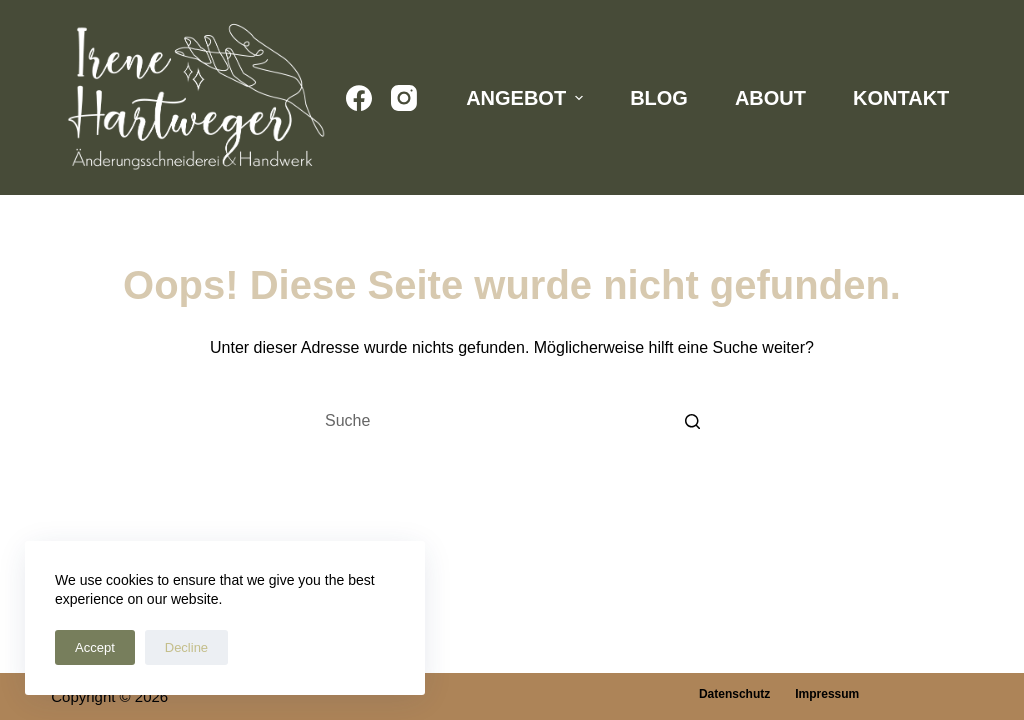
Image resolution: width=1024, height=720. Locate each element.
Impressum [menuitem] (827, 694)
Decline (186, 647)
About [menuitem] (770, 98)
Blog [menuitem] (659, 98)
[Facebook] (359, 98)
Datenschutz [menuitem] (734, 694)
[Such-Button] (692, 421)
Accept (95, 647)
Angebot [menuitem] (527, 98)
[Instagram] (404, 98)
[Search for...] (512, 421)
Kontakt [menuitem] (901, 98)
